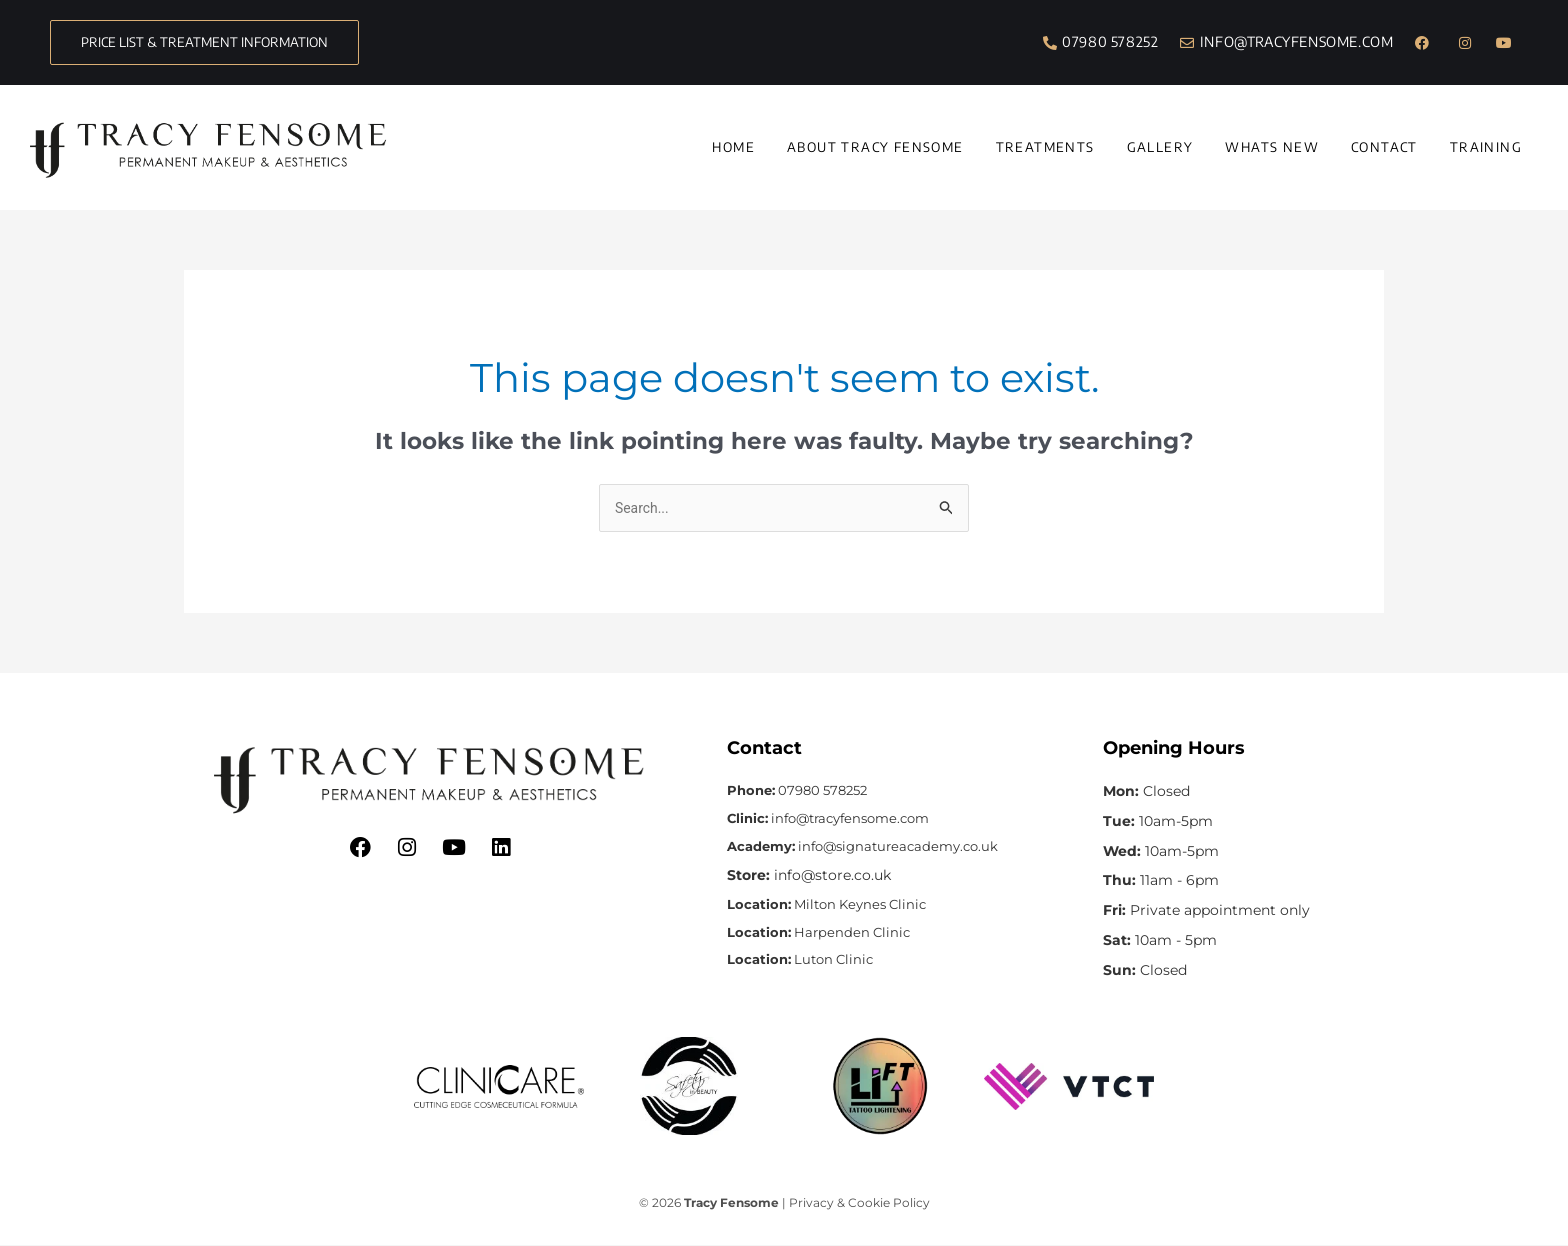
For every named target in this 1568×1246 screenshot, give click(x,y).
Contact (1384, 147)
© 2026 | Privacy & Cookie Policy (784, 1204)
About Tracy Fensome (875, 147)
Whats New (1272, 147)
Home (733, 147)
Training (1486, 147)
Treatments (1045, 147)
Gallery (1160, 147)
